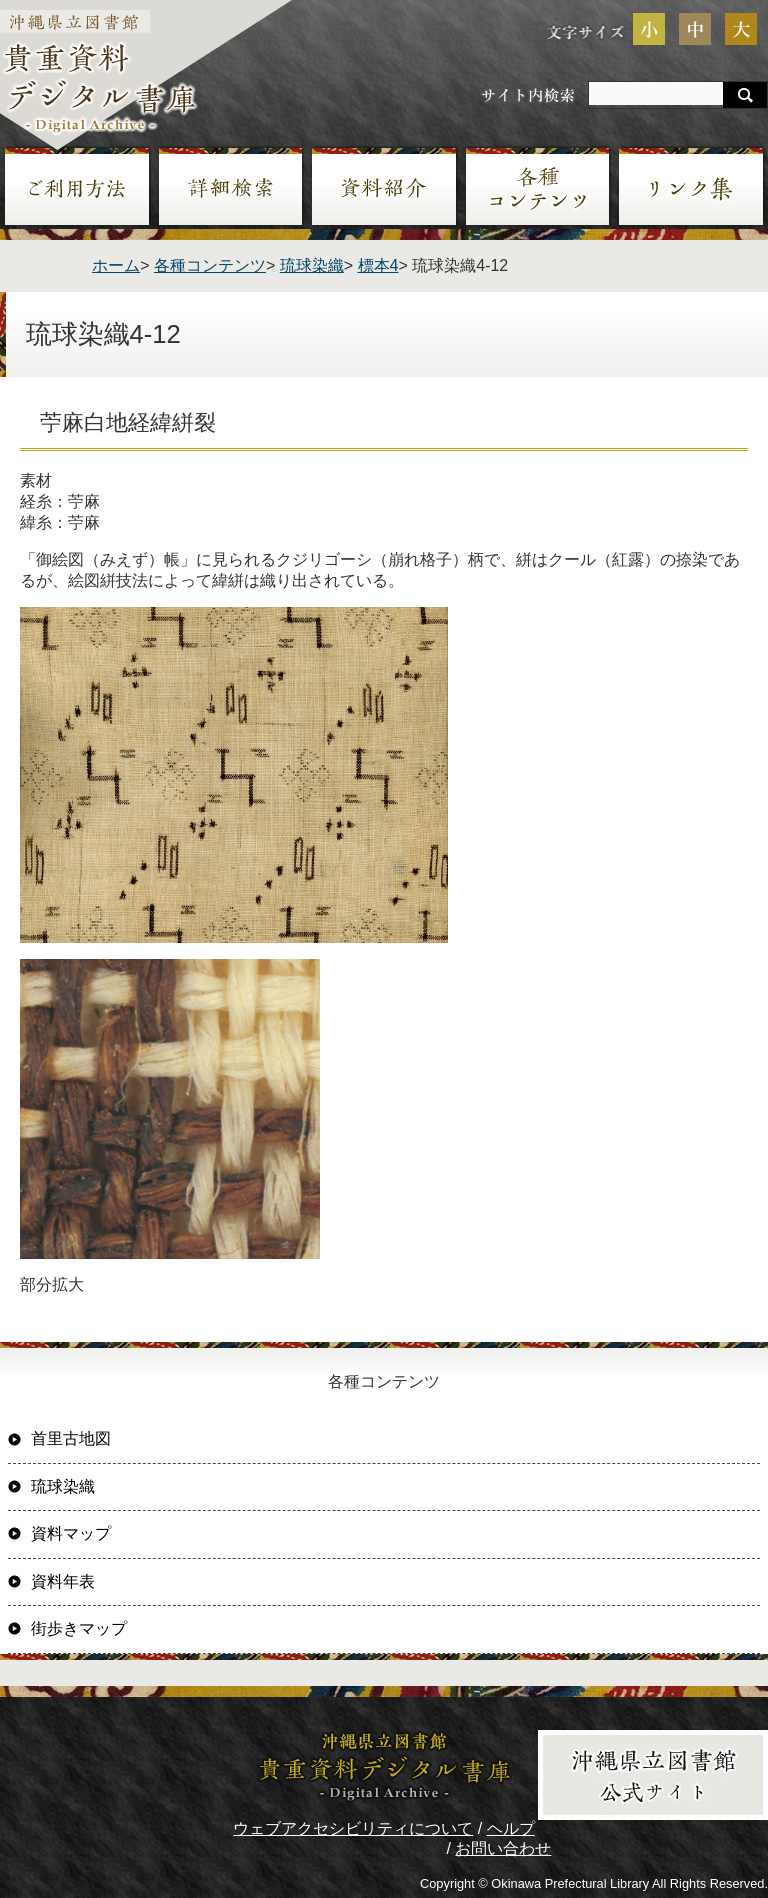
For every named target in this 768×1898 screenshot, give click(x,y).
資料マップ (71, 1533)
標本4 (378, 265)
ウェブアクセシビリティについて (353, 1828)
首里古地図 (71, 1438)
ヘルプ (511, 1828)
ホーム (116, 265)
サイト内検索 (528, 94)
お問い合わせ (503, 1848)
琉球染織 (312, 265)
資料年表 (63, 1581)
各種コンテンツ (210, 265)
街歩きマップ (79, 1628)
